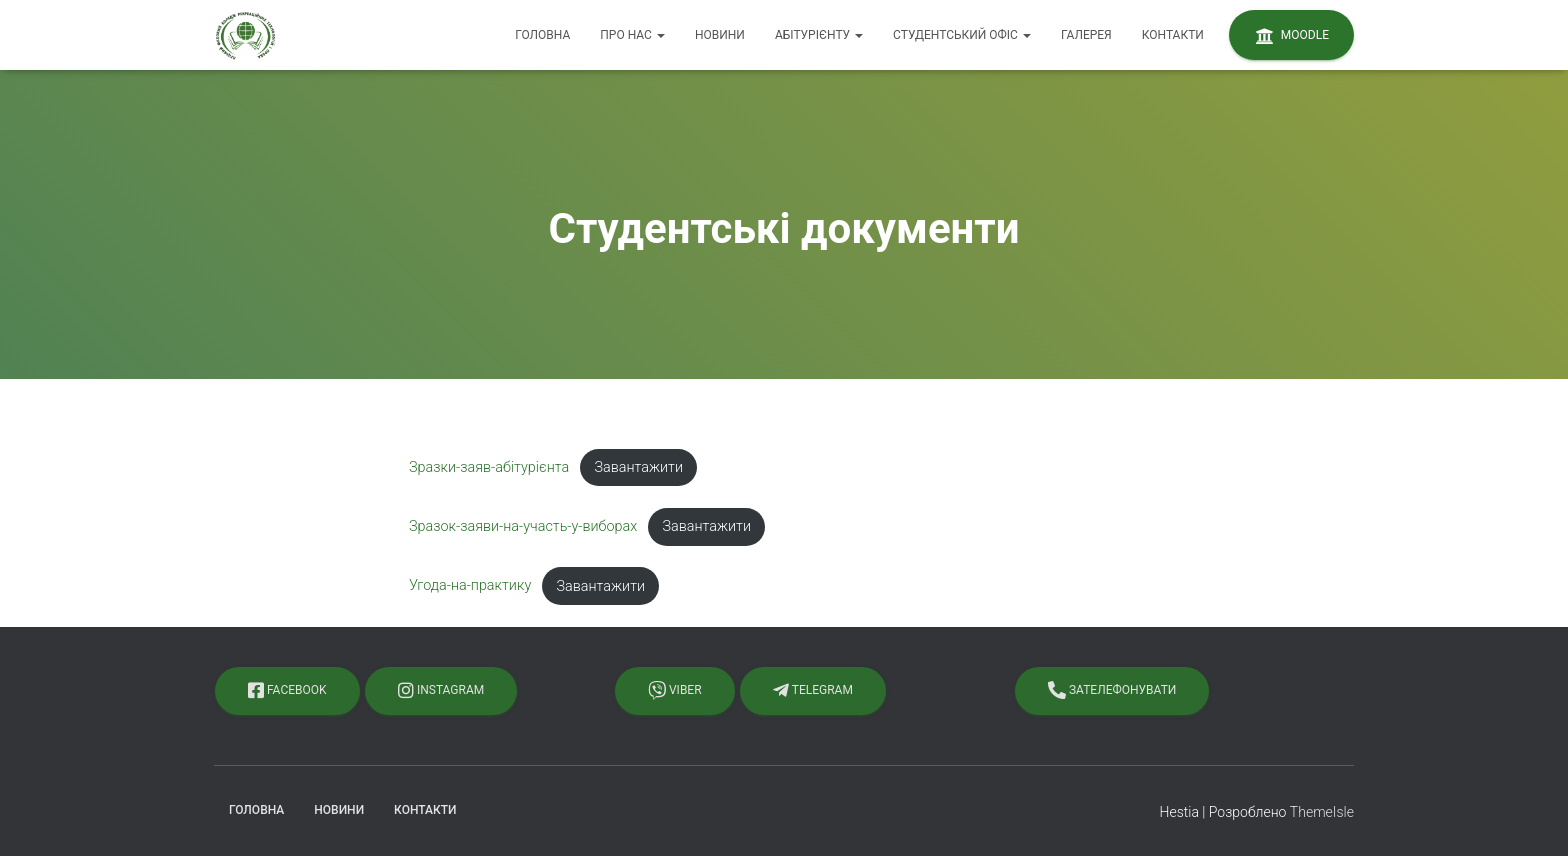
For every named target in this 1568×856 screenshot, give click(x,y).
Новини (720, 35)
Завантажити (638, 467)
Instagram (441, 690)
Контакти (1173, 35)
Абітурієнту (819, 35)
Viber (675, 690)
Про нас (632, 35)
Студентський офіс (962, 35)
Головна (542, 35)
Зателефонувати (1112, 690)
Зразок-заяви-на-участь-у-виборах (523, 526)
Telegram (813, 690)
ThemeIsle (1322, 812)
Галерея (1086, 35)
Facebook (287, 690)
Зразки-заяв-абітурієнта (489, 467)
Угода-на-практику (470, 586)
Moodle (1291, 36)
